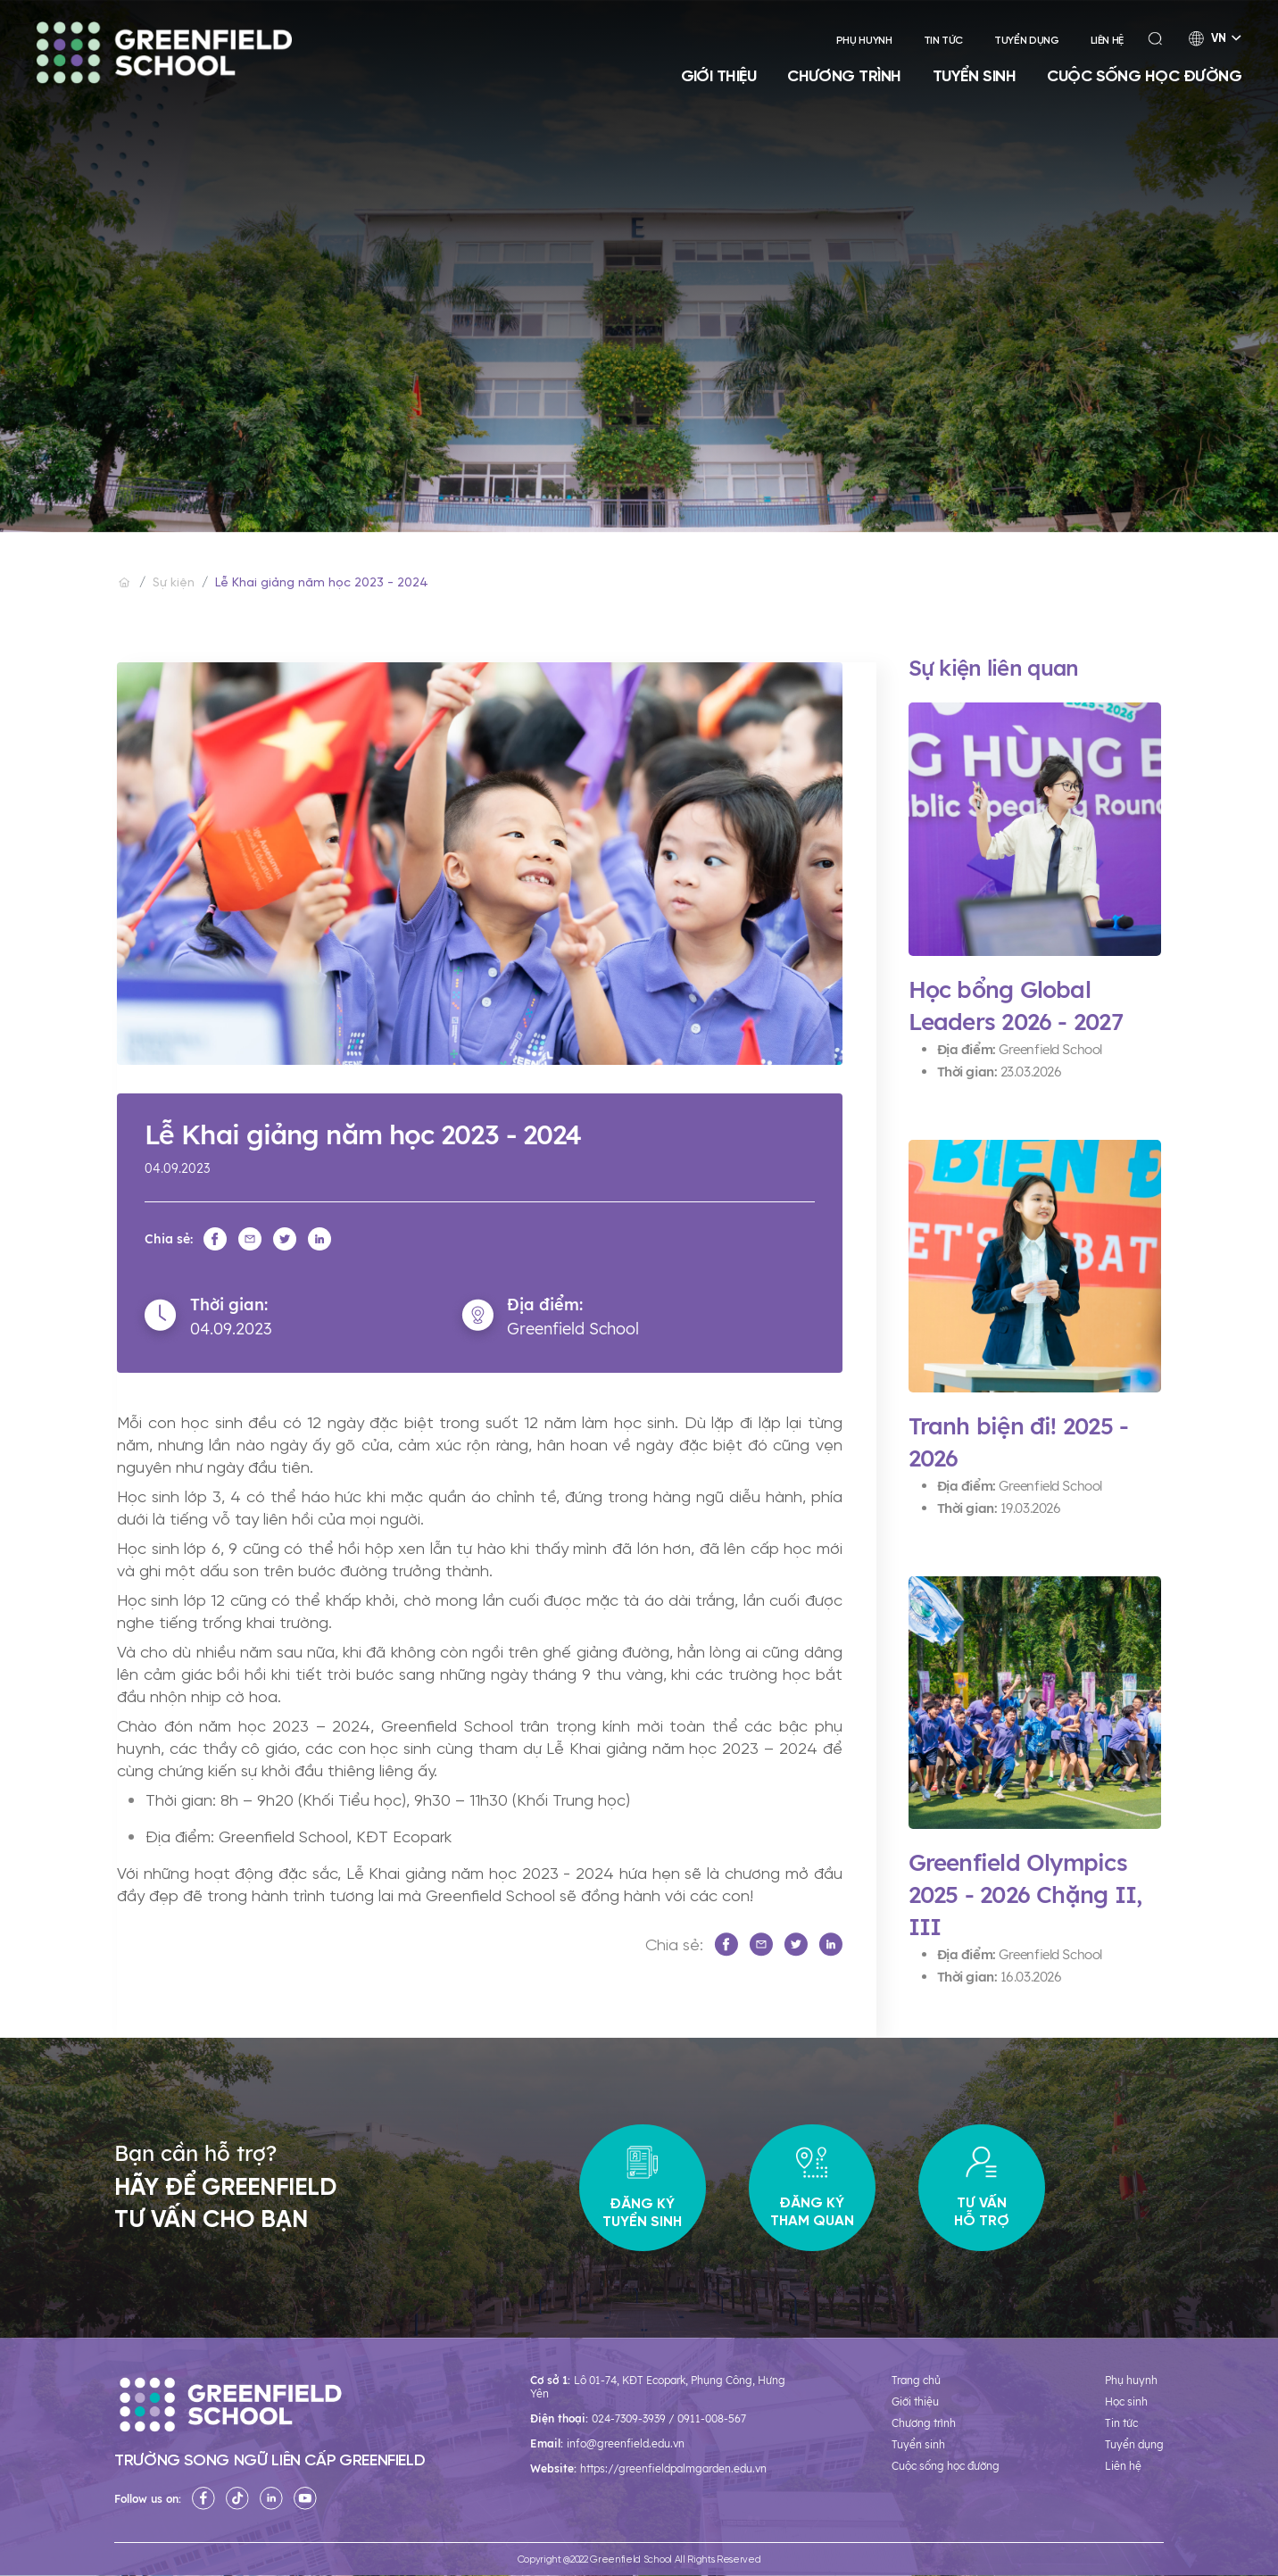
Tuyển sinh (975, 75)
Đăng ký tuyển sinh (642, 2189)
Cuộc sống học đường (1144, 75)
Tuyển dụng (1026, 40)
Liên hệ (1107, 40)
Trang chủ (916, 2380)
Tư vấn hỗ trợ (981, 2188)
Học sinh (1126, 2401)
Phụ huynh (864, 40)
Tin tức (943, 40)
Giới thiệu (719, 75)
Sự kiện (174, 584)
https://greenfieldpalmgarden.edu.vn (673, 2468)
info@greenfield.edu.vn (626, 2443)
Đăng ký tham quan (812, 2189)
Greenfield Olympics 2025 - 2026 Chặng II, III (1025, 1894)
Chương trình (844, 75)
